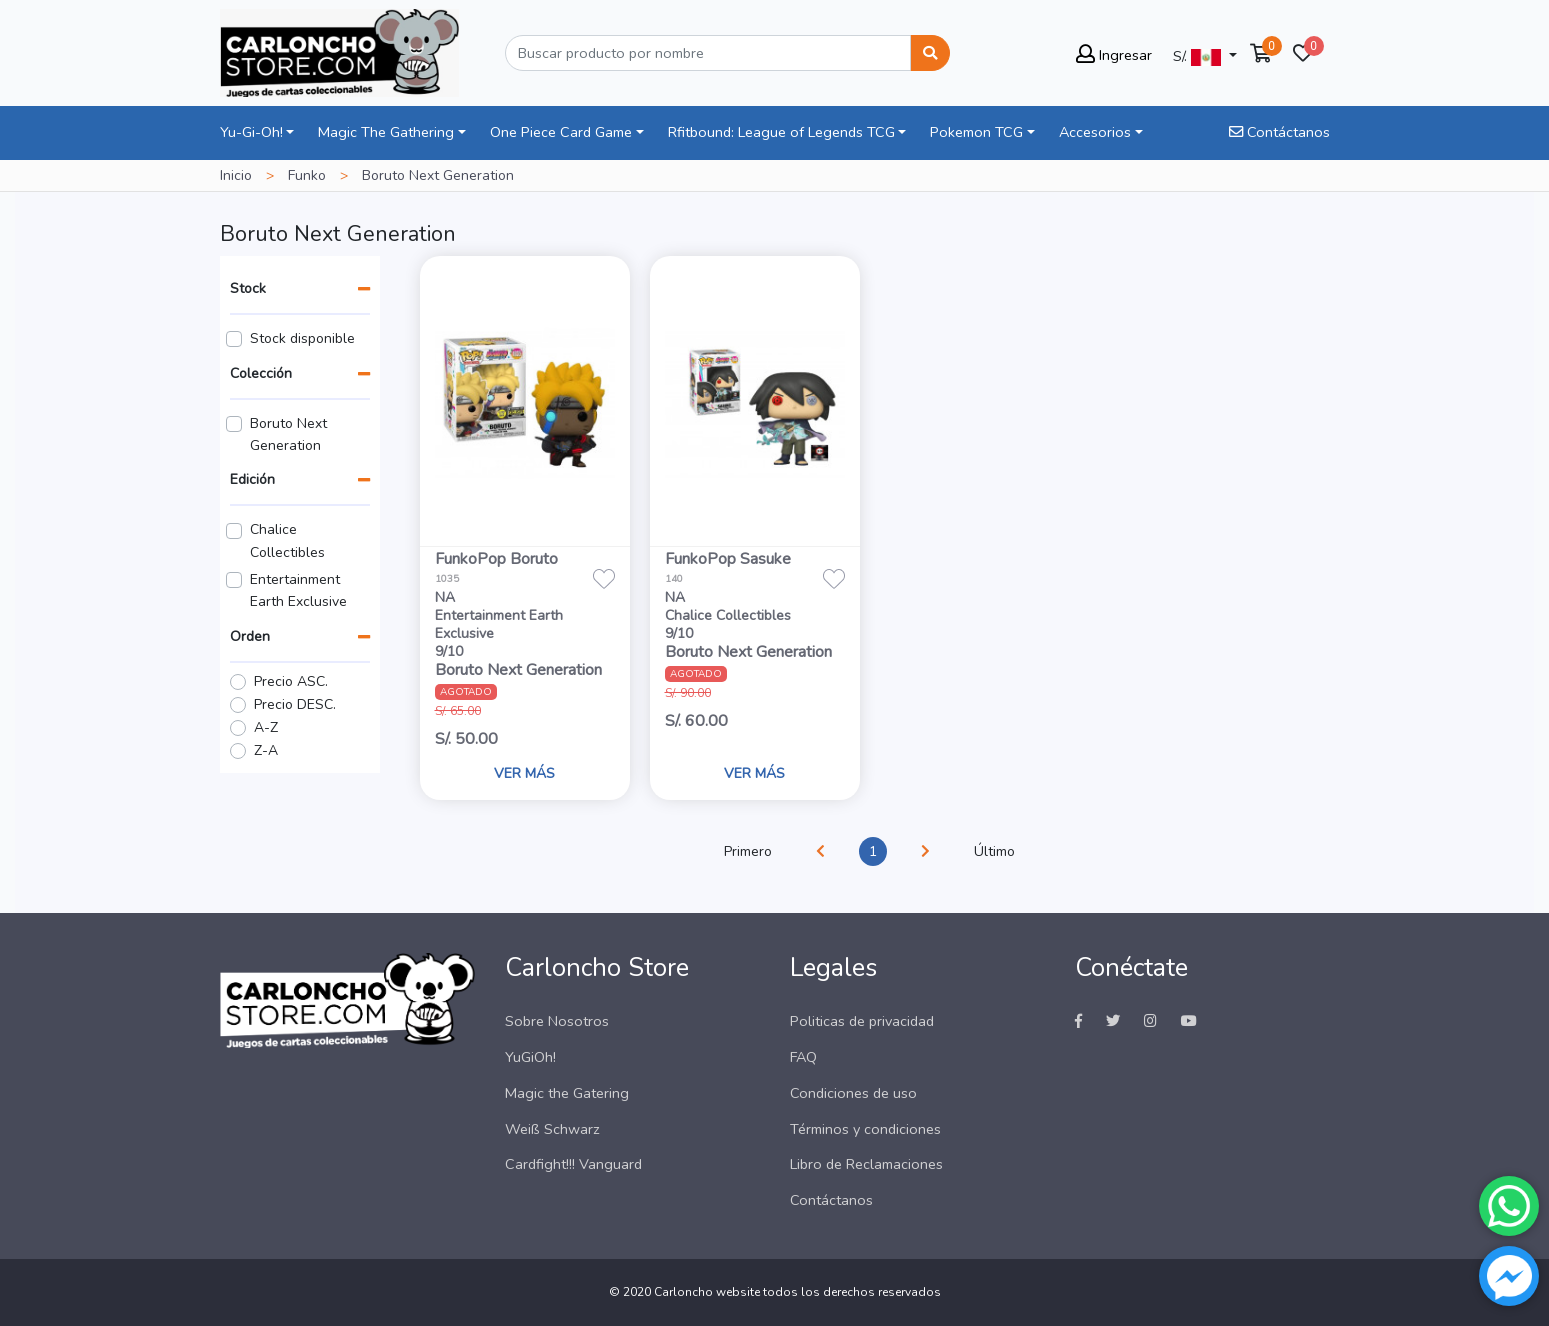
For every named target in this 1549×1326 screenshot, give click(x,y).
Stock (248, 288)
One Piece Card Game (561, 132)
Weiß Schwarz (552, 1129)
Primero (748, 851)
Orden (250, 636)
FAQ (803, 1057)
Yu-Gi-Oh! (251, 132)
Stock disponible (302, 338)
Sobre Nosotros (557, 1021)
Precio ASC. (291, 681)
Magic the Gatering (567, 1093)
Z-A (266, 750)
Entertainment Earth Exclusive (298, 590)
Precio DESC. (295, 704)
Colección (261, 373)
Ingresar (1114, 55)
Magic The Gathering (386, 132)
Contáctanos (1279, 132)
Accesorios (1095, 132)
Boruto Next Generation (288, 434)
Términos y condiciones (865, 1129)
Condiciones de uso (853, 1093)
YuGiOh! (530, 1057)
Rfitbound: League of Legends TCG (781, 132)
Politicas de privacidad (862, 1021)
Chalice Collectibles (287, 540)
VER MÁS (524, 773)
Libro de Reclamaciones (866, 1164)
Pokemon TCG (976, 132)
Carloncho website (707, 1292)
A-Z (266, 727)
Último (994, 851)
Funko (307, 175)
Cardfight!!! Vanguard (573, 1164)
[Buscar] (708, 53)
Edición (252, 479)
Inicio (236, 175)
